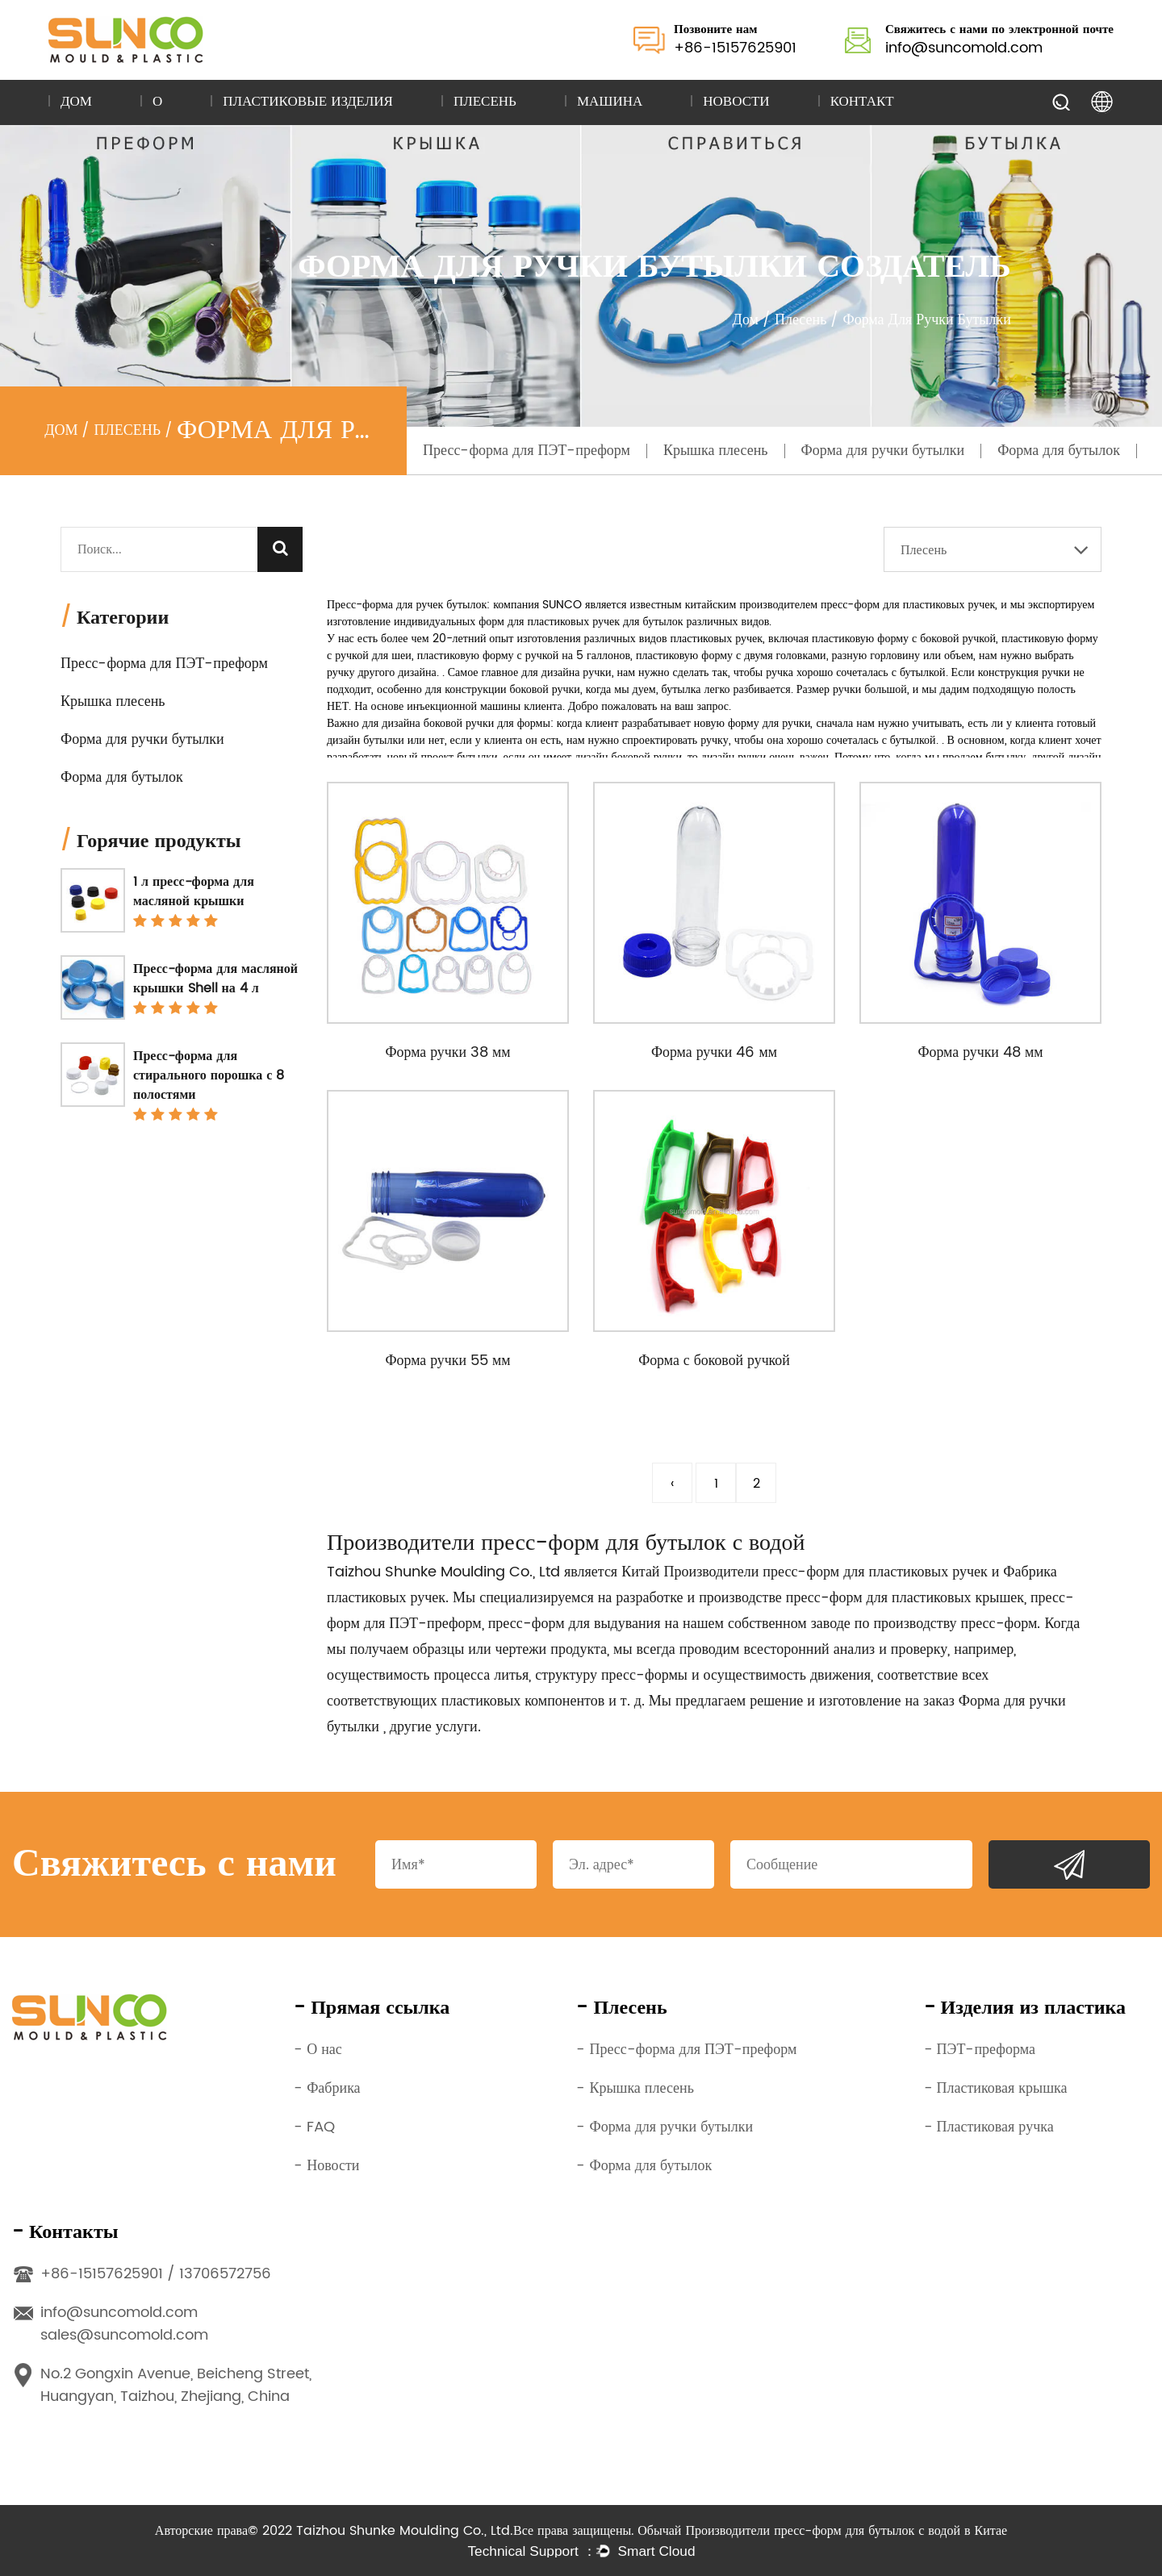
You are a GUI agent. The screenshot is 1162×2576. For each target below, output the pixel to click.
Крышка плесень (715, 450)
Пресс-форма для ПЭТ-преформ (526, 450)
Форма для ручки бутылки (883, 450)
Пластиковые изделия (308, 102)
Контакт (862, 102)
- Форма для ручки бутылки (664, 2127)
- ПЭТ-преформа (979, 2049)
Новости (736, 102)
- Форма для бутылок (644, 2165)
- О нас (318, 2049)
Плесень (485, 102)
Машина (609, 102)
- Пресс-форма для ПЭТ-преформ (686, 2049)
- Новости (326, 2165)
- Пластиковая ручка (989, 2127)
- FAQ (314, 2127)
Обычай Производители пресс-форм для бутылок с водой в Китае (822, 2531)
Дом (76, 102)
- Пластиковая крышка (996, 2088)
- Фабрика (327, 2088)
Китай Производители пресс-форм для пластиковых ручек (804, 1572)
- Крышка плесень (635, 2088)
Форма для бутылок (1058, 450)
